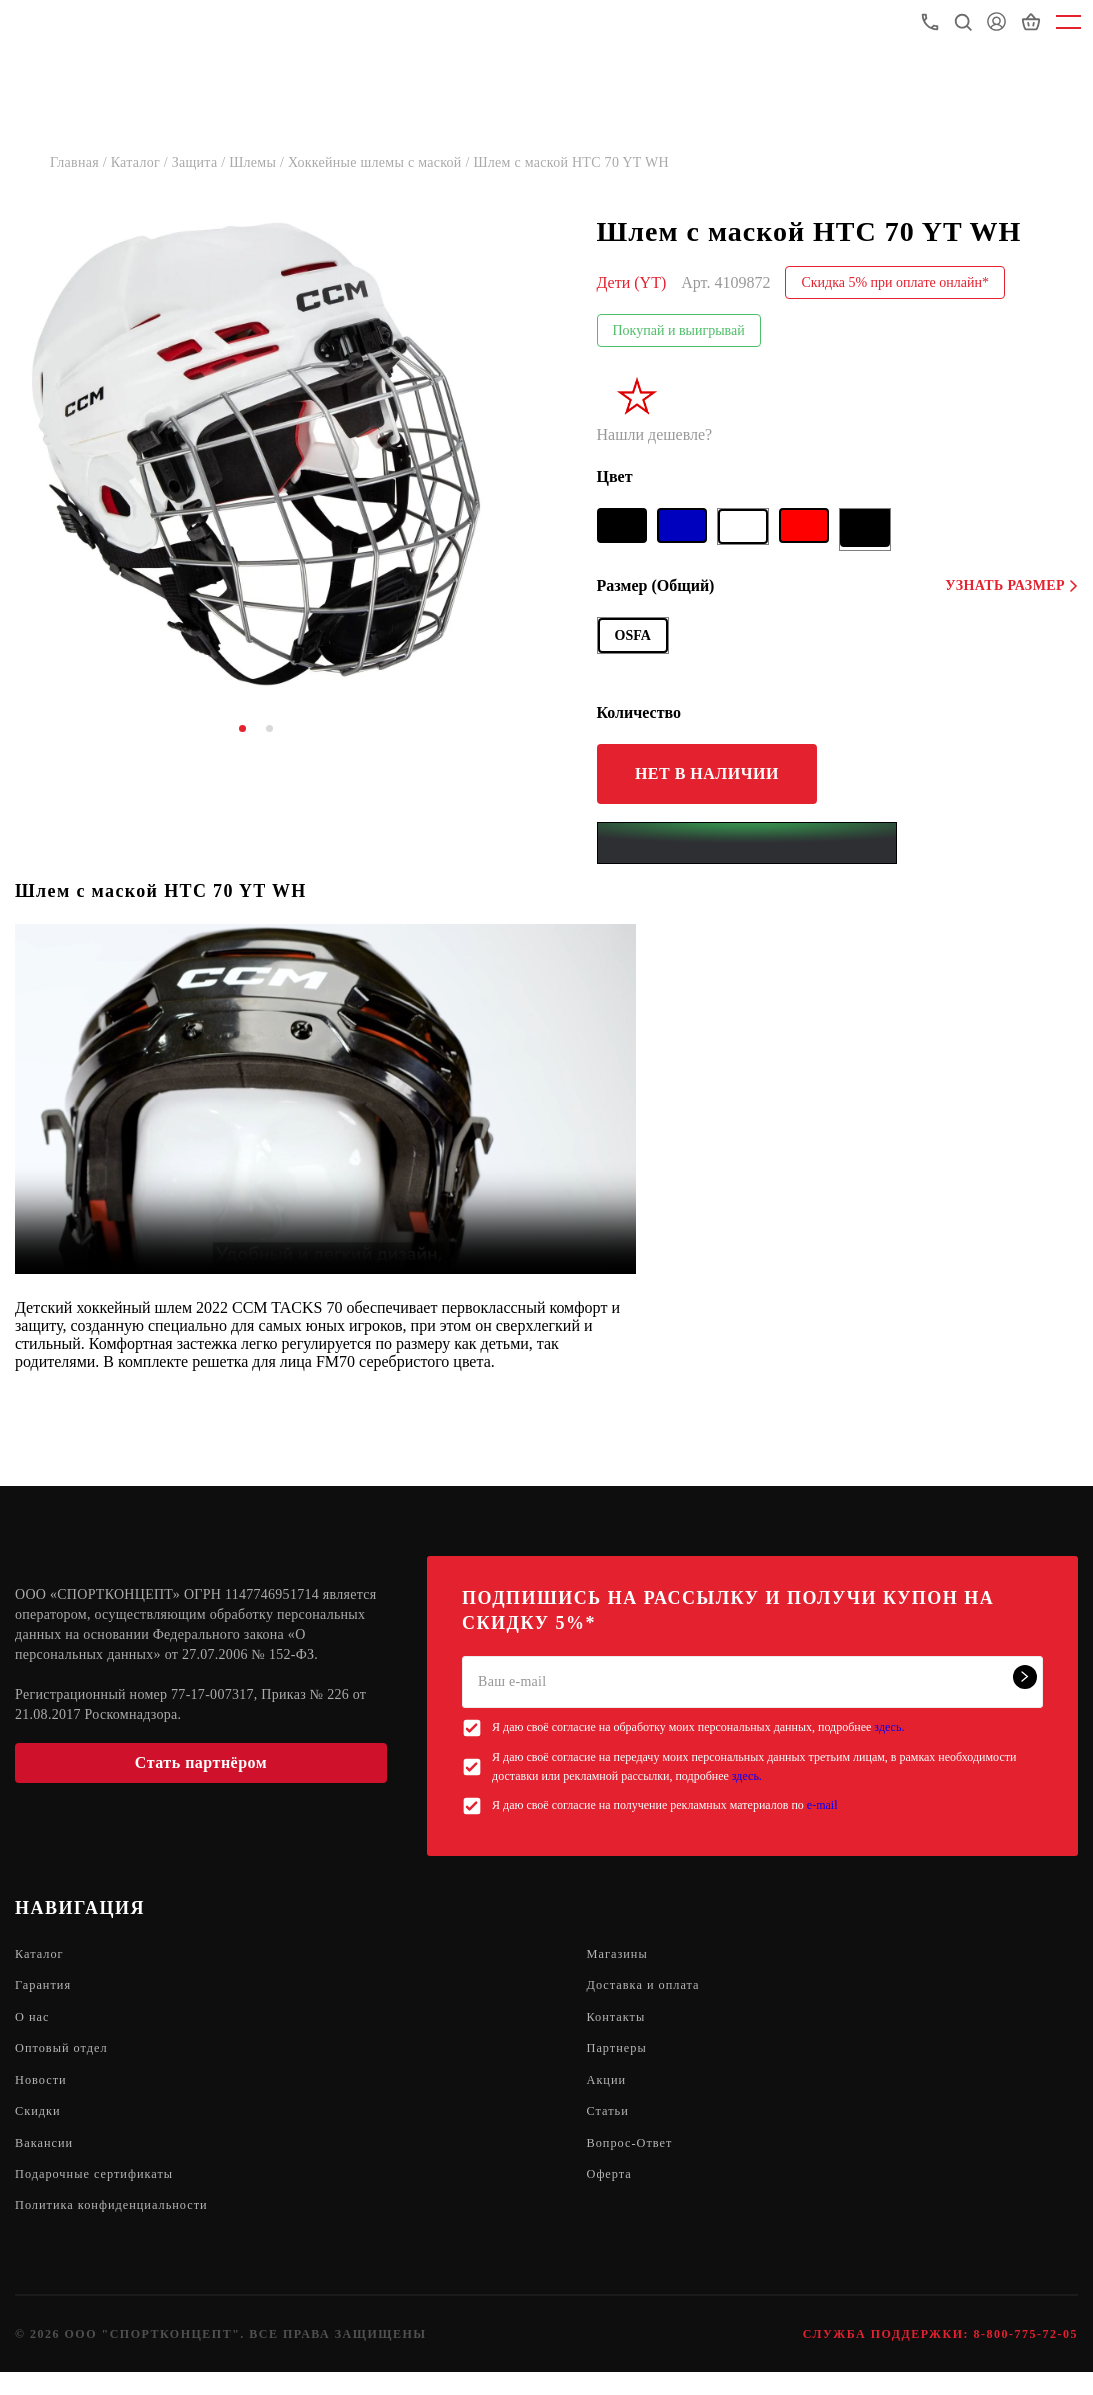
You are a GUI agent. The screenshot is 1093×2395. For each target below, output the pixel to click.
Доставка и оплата (650, 1989)
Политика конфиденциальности (123, 2227)
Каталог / (141, 162)
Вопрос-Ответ (635, 2159)
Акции (609, 2091)
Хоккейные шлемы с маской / (381, 162)
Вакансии (47, 2159)
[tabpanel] (256, 454)
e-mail (822, 1805)
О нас (34, 2023)
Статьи (610, 2125)
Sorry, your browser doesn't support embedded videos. (325, 1099)
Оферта (612, 2193)
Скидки (40, 2125)
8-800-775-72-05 (1026, 2357)
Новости (44, 2091)
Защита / (200, 162)
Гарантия (46, 1989)
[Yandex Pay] (747, 843)
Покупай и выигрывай (679, 330)
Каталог (42, 1955)
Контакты (620, 2023)
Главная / (80, 162)
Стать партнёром (201, 1762)
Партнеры (620, 2057)
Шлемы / (258, 162)
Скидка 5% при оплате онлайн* (895, 282)
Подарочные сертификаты (103, 2193)
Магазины (621, 1955)
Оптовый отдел (67, 2057)
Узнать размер (1011, 585)
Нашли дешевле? (655, 434)
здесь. (889, 1727)
